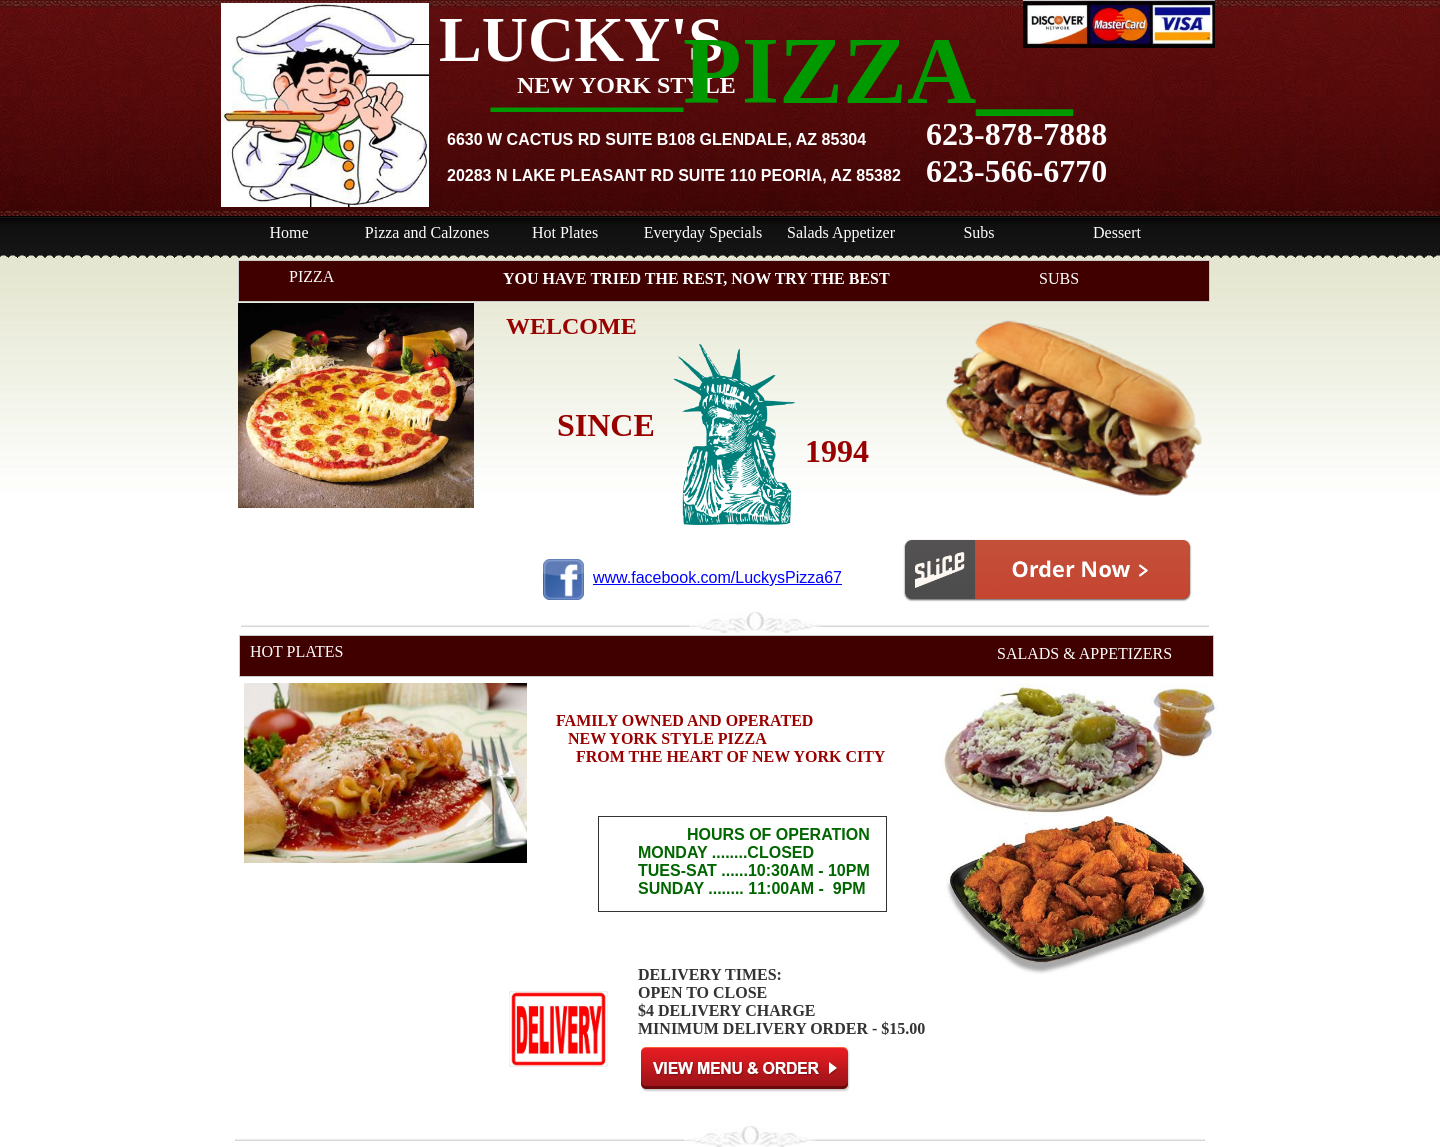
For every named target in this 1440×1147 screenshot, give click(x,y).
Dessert (1117, 232)
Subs (978, 232)
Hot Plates (565, 232)
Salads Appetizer (841, 232)
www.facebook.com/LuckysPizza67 (717, 577)
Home (288, 232)
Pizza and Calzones (427, 232)
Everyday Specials (703, 232)
